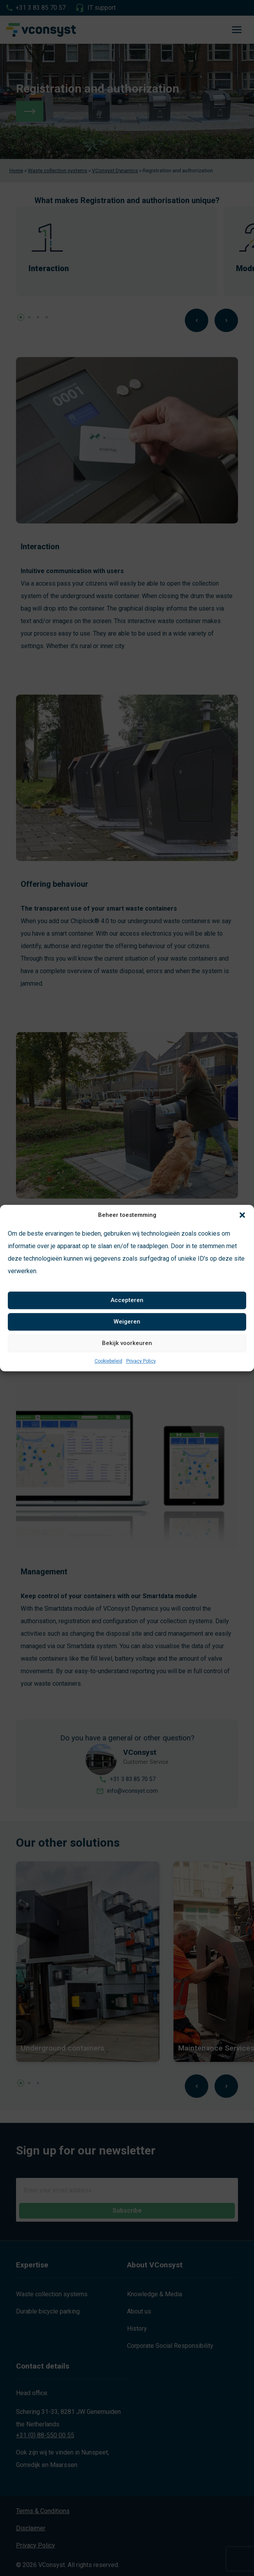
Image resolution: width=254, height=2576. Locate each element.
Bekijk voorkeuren (127, 1343)
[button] (242, 1215)
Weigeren (127, 1321)
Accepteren (127, 1300)
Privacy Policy (141, 1361)
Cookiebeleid (108, 1361)
